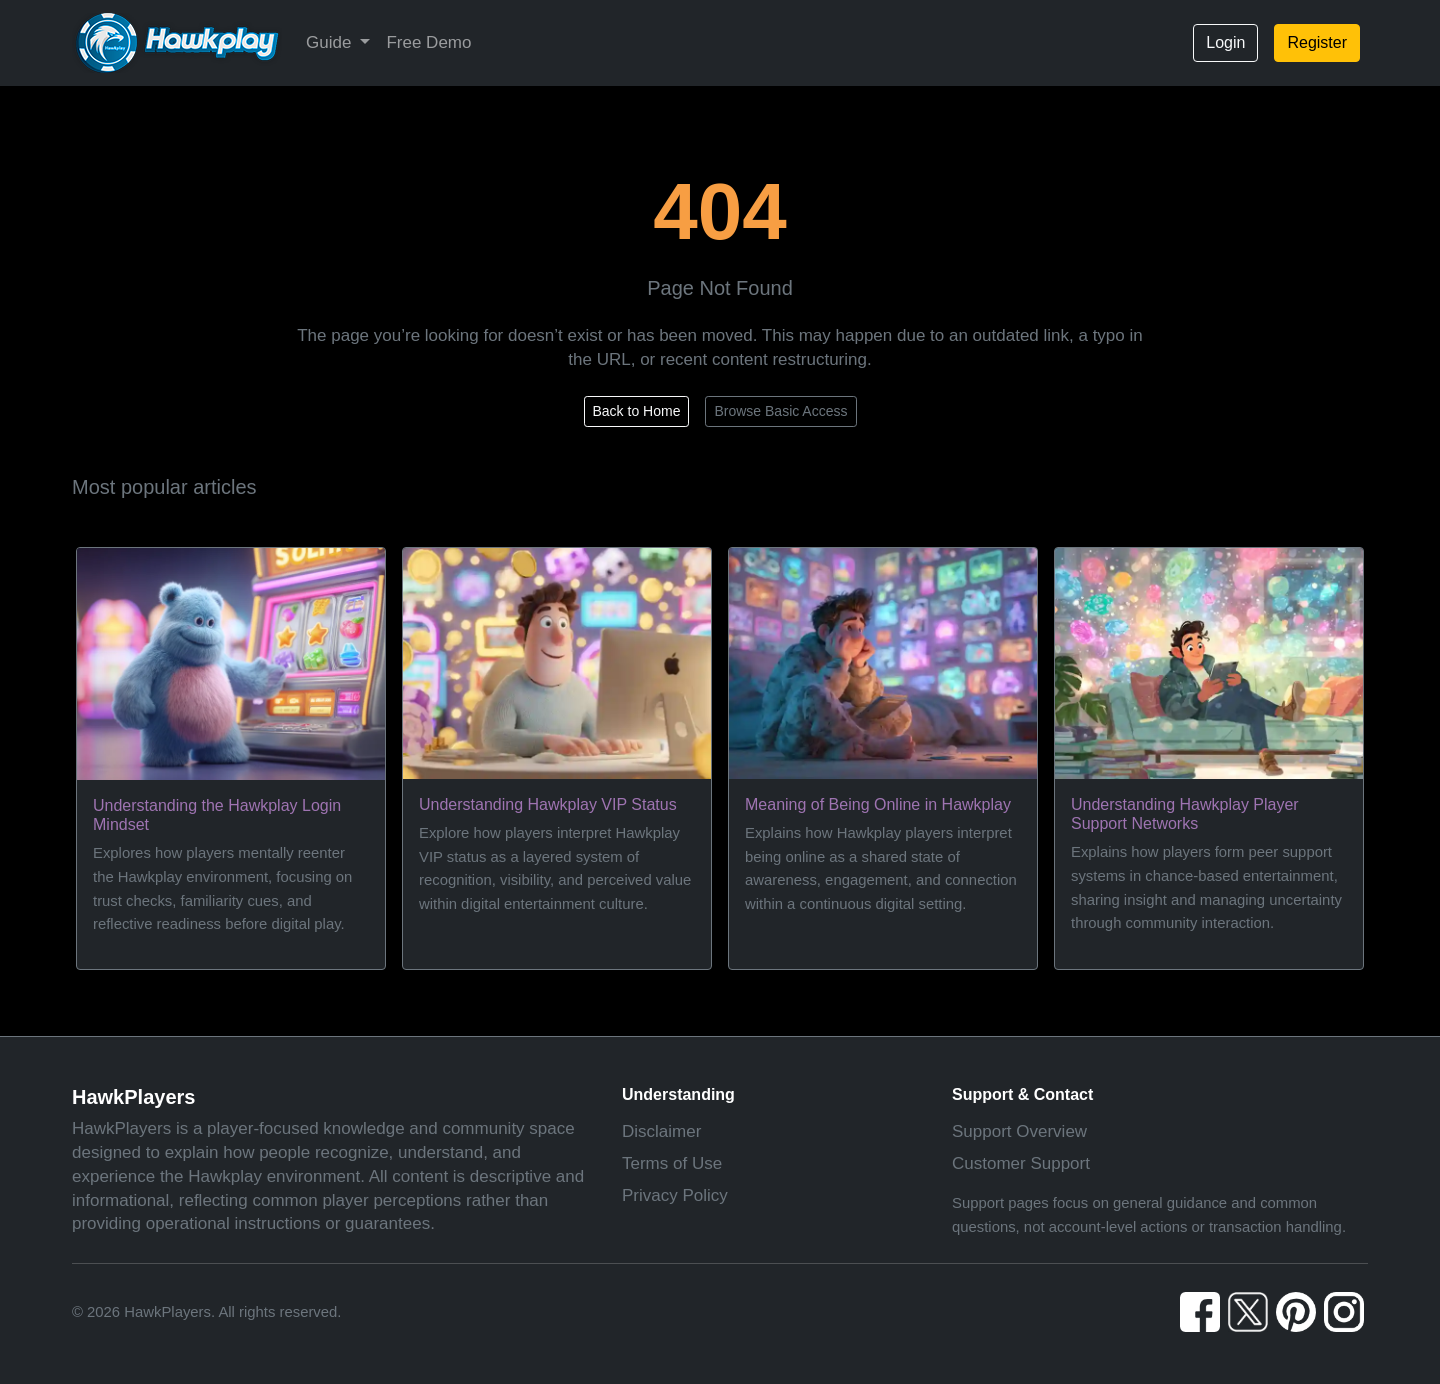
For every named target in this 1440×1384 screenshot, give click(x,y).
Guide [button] (331, 42)
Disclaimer (661, 1131)
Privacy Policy (675, 1195)
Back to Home (637, 411)
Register (1317, 42)
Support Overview (1019, 1131)
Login (1225, 42)
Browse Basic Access (780, 411)
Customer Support (1021, 1163)
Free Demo (428, 42)
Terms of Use (672, 1163)
